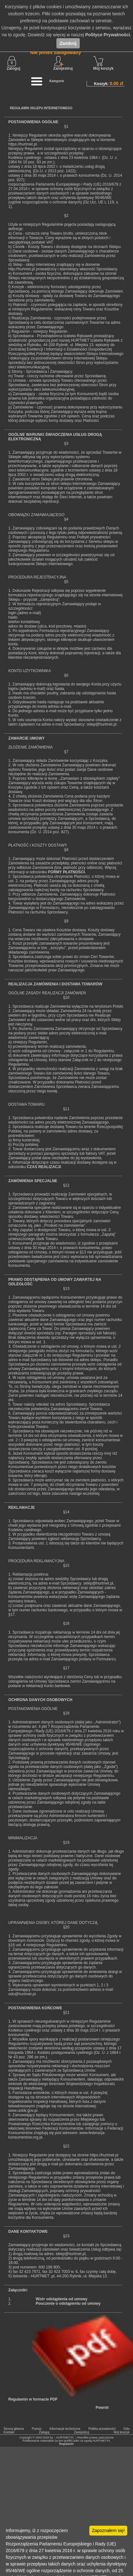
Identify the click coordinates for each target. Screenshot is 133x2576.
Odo (126, 2429)
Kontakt (9, 2432)
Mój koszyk (103, 63)
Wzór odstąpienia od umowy (61, 2299)
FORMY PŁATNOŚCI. (67, 872)
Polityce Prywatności (107, 34)
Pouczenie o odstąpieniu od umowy (68, 2303)
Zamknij (68, 43)
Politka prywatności (102, 2429)
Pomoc (36, 2429)
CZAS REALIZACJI (44, 1167)
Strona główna (14, 2429)
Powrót (102, 2407)
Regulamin (66, 2443)
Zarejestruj (81, 2432)
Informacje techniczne (64, 2429)
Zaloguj (13, 63)
